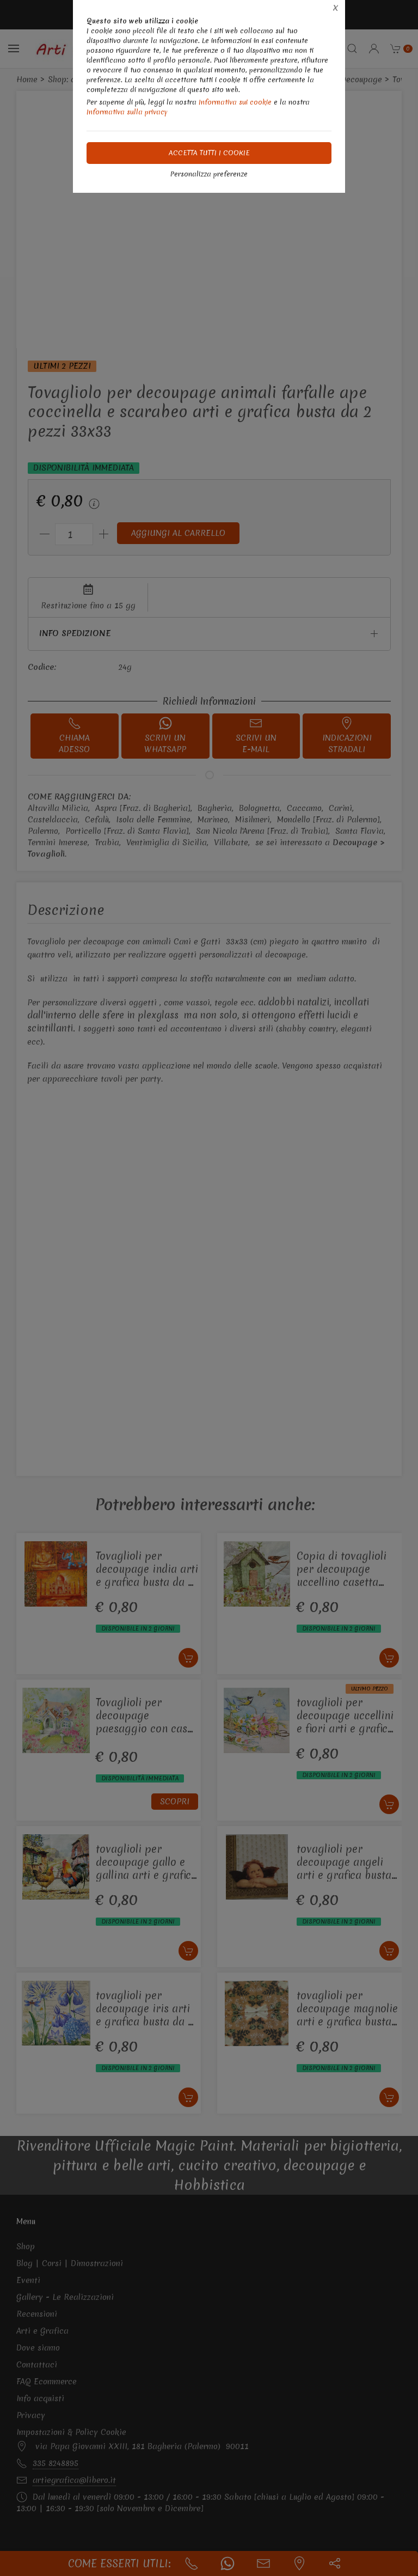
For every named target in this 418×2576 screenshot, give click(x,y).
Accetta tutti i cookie (209, 152)
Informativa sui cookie (235, 102)
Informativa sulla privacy (127, 112)
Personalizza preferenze (209, 174)
